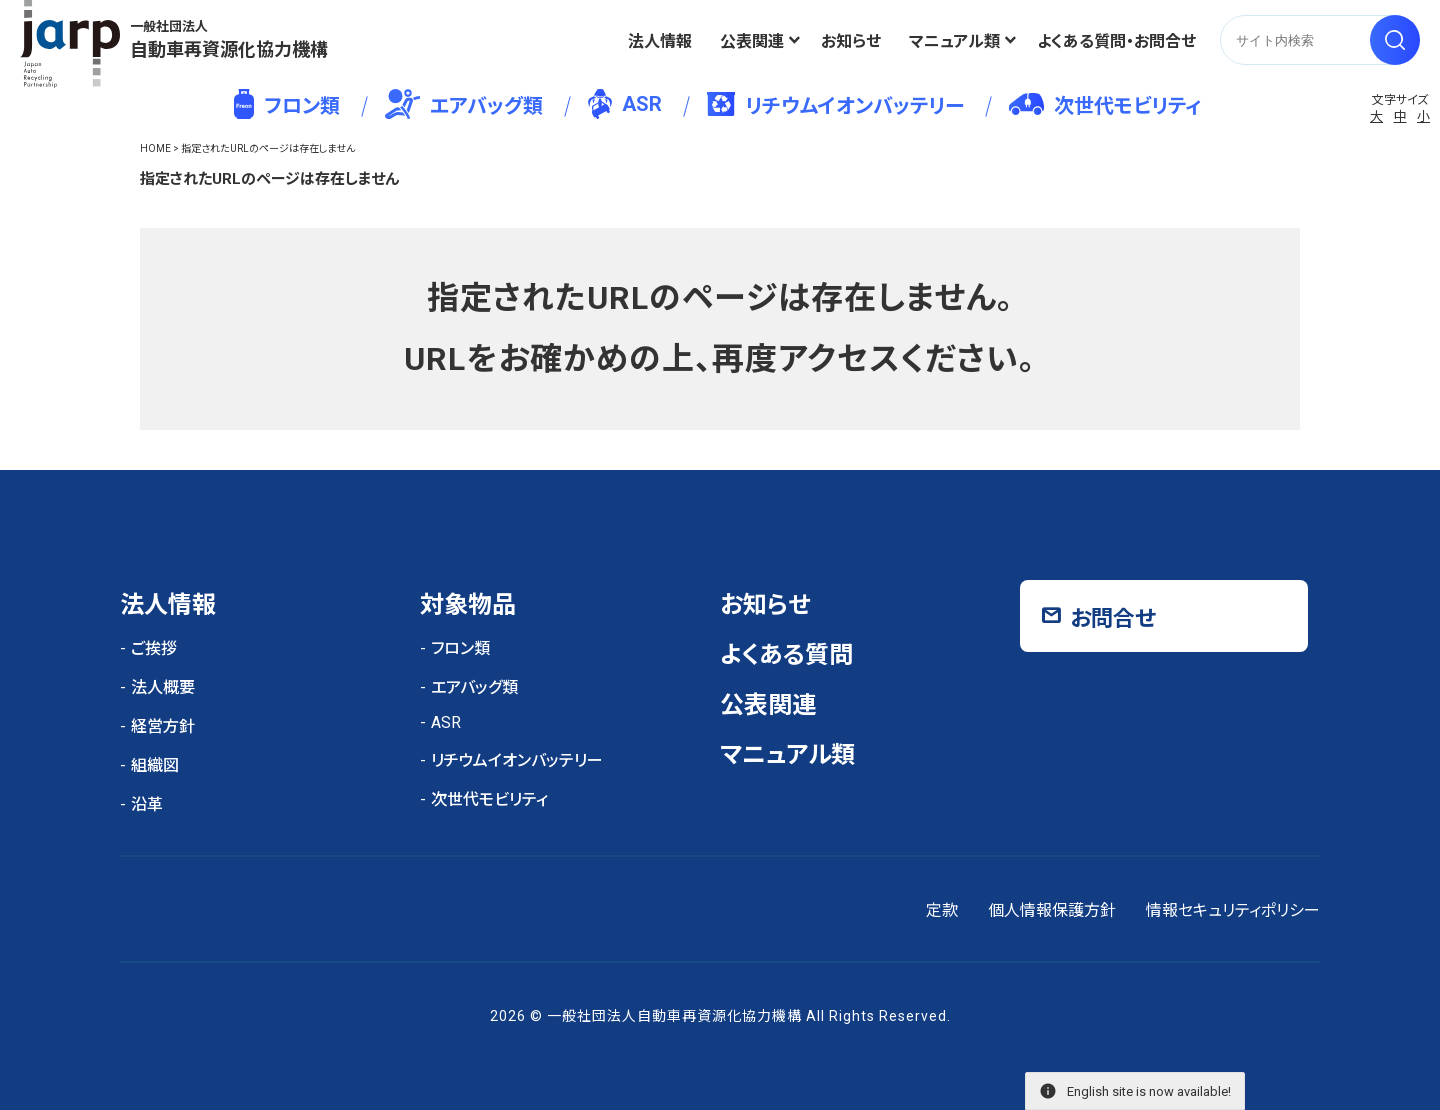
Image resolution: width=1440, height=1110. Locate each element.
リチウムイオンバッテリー (835, 105)
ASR (624, 104)
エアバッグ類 (464, 104)
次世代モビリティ (1105, 105)
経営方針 (163, 726)
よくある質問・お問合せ (1116, 41)
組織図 (155, 765)
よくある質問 (786, 655)
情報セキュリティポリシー (1233, 910)
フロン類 (286, 104)
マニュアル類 (954, 41)
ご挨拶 (154, 648)
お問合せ (1113, 618)
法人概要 (163, 687)
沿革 (147, 804)
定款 (942, 910)
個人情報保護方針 (1052, 910)
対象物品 (468, 605)
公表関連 (752, 41)
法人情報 (660, 41)
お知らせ (851, 41)
